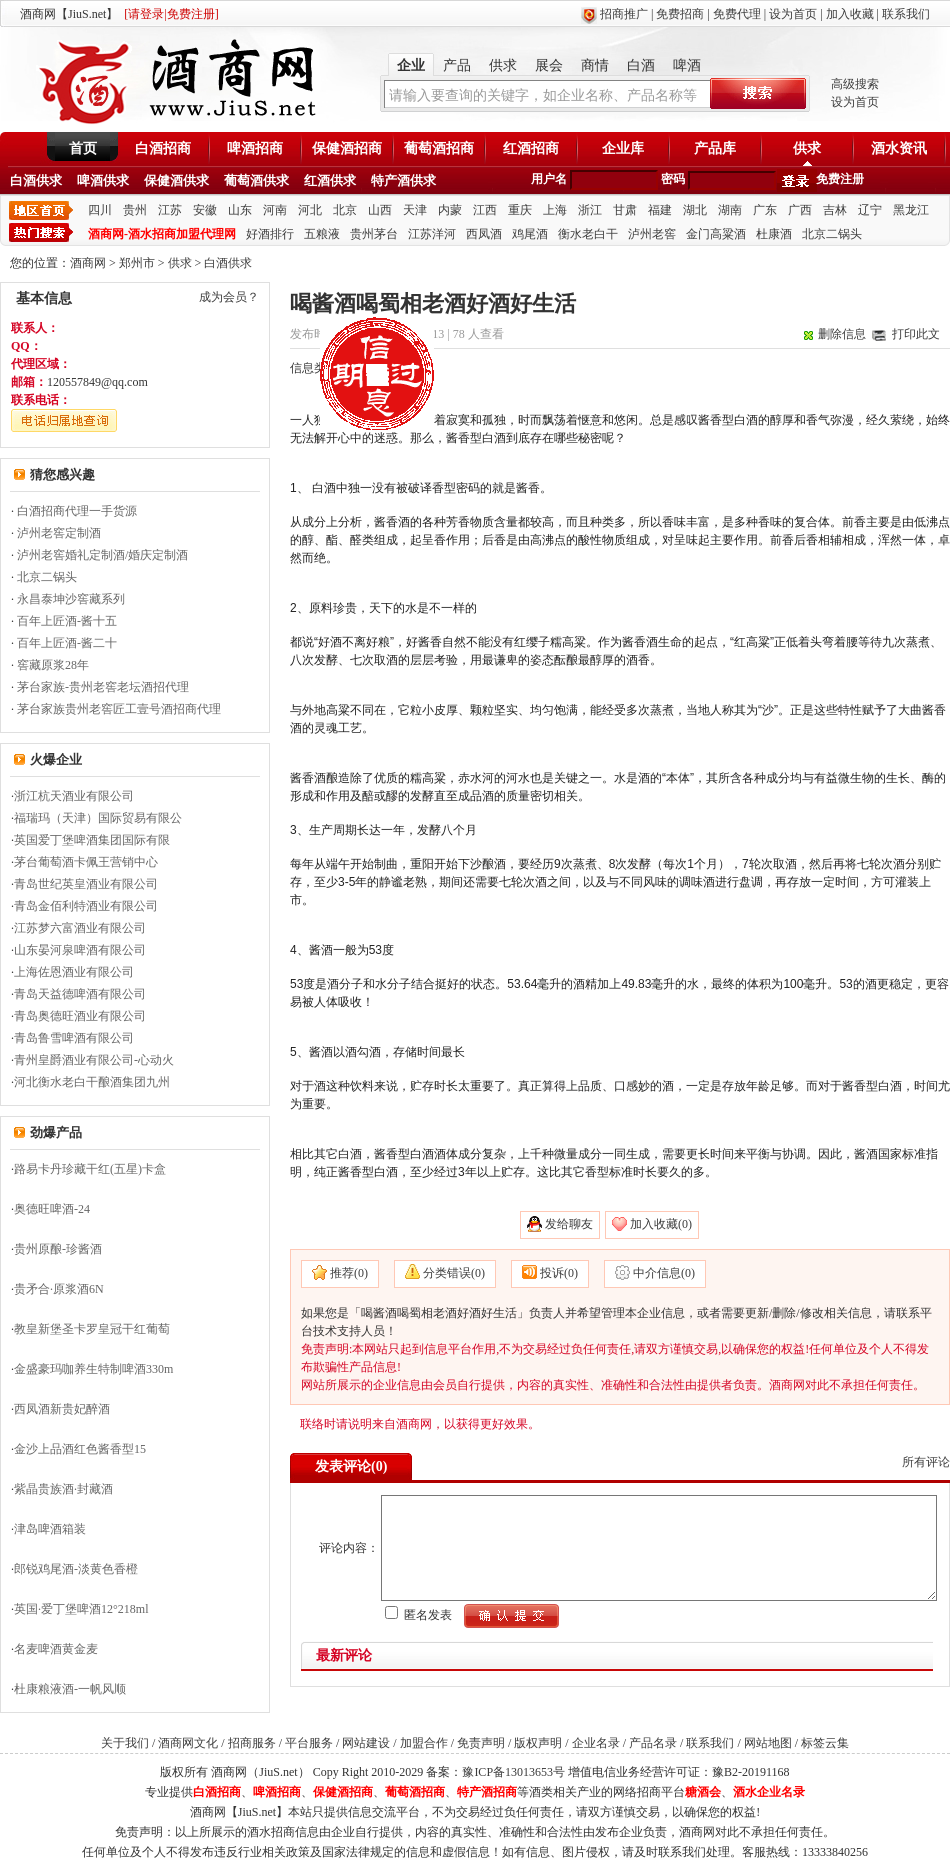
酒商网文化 (188, 1743)
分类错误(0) (454, 1273)
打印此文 (916, 334)
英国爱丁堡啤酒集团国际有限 (92, 840)
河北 (310, 210)
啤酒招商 (255, 148)
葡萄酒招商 (439, 148)
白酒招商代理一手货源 (77, 511)
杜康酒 (774, 234)
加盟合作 (424, 1743)
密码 (673, 179)
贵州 (135, 210)
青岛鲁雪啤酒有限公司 (74, 1038)
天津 (415, 210)
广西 (800, 210)
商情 (595, 65)
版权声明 (538, 1743)
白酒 (641, 65)
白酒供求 (36, 180)
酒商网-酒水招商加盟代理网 (162, 234)
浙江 (590, 210)
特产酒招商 (487, 1792)
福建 (660, 210)
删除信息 (842, 334)
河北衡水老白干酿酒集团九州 (92, 1082)
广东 (765, 210)
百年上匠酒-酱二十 (67, 643)
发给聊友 (569, 1224)
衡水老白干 (588, 234)
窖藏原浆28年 (53, 665)
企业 (411, 65)
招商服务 (252, 1743)
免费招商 (680, 14)
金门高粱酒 (716, 234)
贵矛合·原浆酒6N (59, 1289)
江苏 (170, 210)
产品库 (715, 148)
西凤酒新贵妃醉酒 (62, 1409)
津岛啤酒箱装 (50, 1529)
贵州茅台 (374, 234)
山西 (380, 210)
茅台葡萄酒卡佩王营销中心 (86, 862)
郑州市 (137, 263)
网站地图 (768, 1743)
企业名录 (596, 1743)
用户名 (549, 179)
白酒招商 (163, 148)
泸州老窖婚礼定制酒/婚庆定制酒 (102, 555)
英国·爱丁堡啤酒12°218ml (81, 1609)
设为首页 (793, 14)
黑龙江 (911, 210)
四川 (100, 210)
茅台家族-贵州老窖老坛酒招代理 (103, 687)
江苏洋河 (432, 234)
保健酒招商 (347, 148)
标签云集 (825, 1743)
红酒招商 (531, 148)
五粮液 (322, 234)
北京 (345, 210)
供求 (503, 65)
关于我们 (125, 1743)
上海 (555, 210)
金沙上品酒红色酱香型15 (80, 1449)
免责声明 (481, 1743)
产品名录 (653, 1743)
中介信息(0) (664, 1273)
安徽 (205, 210)
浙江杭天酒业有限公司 (74, 796)
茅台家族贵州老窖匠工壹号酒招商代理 (119, 709)
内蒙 (450, 210)
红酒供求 (330, 180)
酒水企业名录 (769, 1792)
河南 (275, 210)
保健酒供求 (176, 180)
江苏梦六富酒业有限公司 (80, 928)
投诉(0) (559, 1273)
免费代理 (737, 14)
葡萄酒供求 (256, 180)
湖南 (730, 210)
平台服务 (309, 1743)
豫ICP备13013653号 (513, 1772)
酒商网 (88, 263)
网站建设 (366, 1743)
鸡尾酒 (530, 234)
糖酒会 (703, 1792)
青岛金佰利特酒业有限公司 (86, 906)
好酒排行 (270, 234)
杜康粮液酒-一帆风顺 (70, 1689)
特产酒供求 (403, 180)
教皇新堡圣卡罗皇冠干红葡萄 (92, 1329)
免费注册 (840, 179)
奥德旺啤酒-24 (52, 1209)
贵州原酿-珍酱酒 (58, 1249)
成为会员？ (229, 297)
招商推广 (624, 14)
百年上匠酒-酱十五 (67, 621)
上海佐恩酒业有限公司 (74, 972)
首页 (83, 148)
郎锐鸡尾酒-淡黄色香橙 (76, 1569)
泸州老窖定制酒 (59, 533)
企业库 (623, 148)
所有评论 (926, 1462)
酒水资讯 (899, 148)
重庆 (520, 210)
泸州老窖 (652, 234)
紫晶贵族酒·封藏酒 (63, 1489)
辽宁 (870, 210)
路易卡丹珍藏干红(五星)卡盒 (90, 1169)
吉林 (835, 210)
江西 (485, 210)
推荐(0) (349, 1273)
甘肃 (625, 210)
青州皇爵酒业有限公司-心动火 (94, 1060)
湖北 (695, 210)
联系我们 (906, 14)
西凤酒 (484, 234)
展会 (549, 65)
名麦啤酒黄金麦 (56, 1649)
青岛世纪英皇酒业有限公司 (86, 884)
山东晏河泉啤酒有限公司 (80, 950)
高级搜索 (855, 84)
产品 (457, 65)
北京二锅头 (832, 234)
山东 (240, 210)
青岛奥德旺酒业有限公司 (80, 1016)
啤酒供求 (103, 180)
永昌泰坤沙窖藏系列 (71, 599)
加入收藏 (850, 14)
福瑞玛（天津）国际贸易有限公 (98, 818)
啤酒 (687, 65)
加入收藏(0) (661, 1224)
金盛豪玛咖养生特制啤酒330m (93, 1369)
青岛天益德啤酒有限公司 (80, 994)
